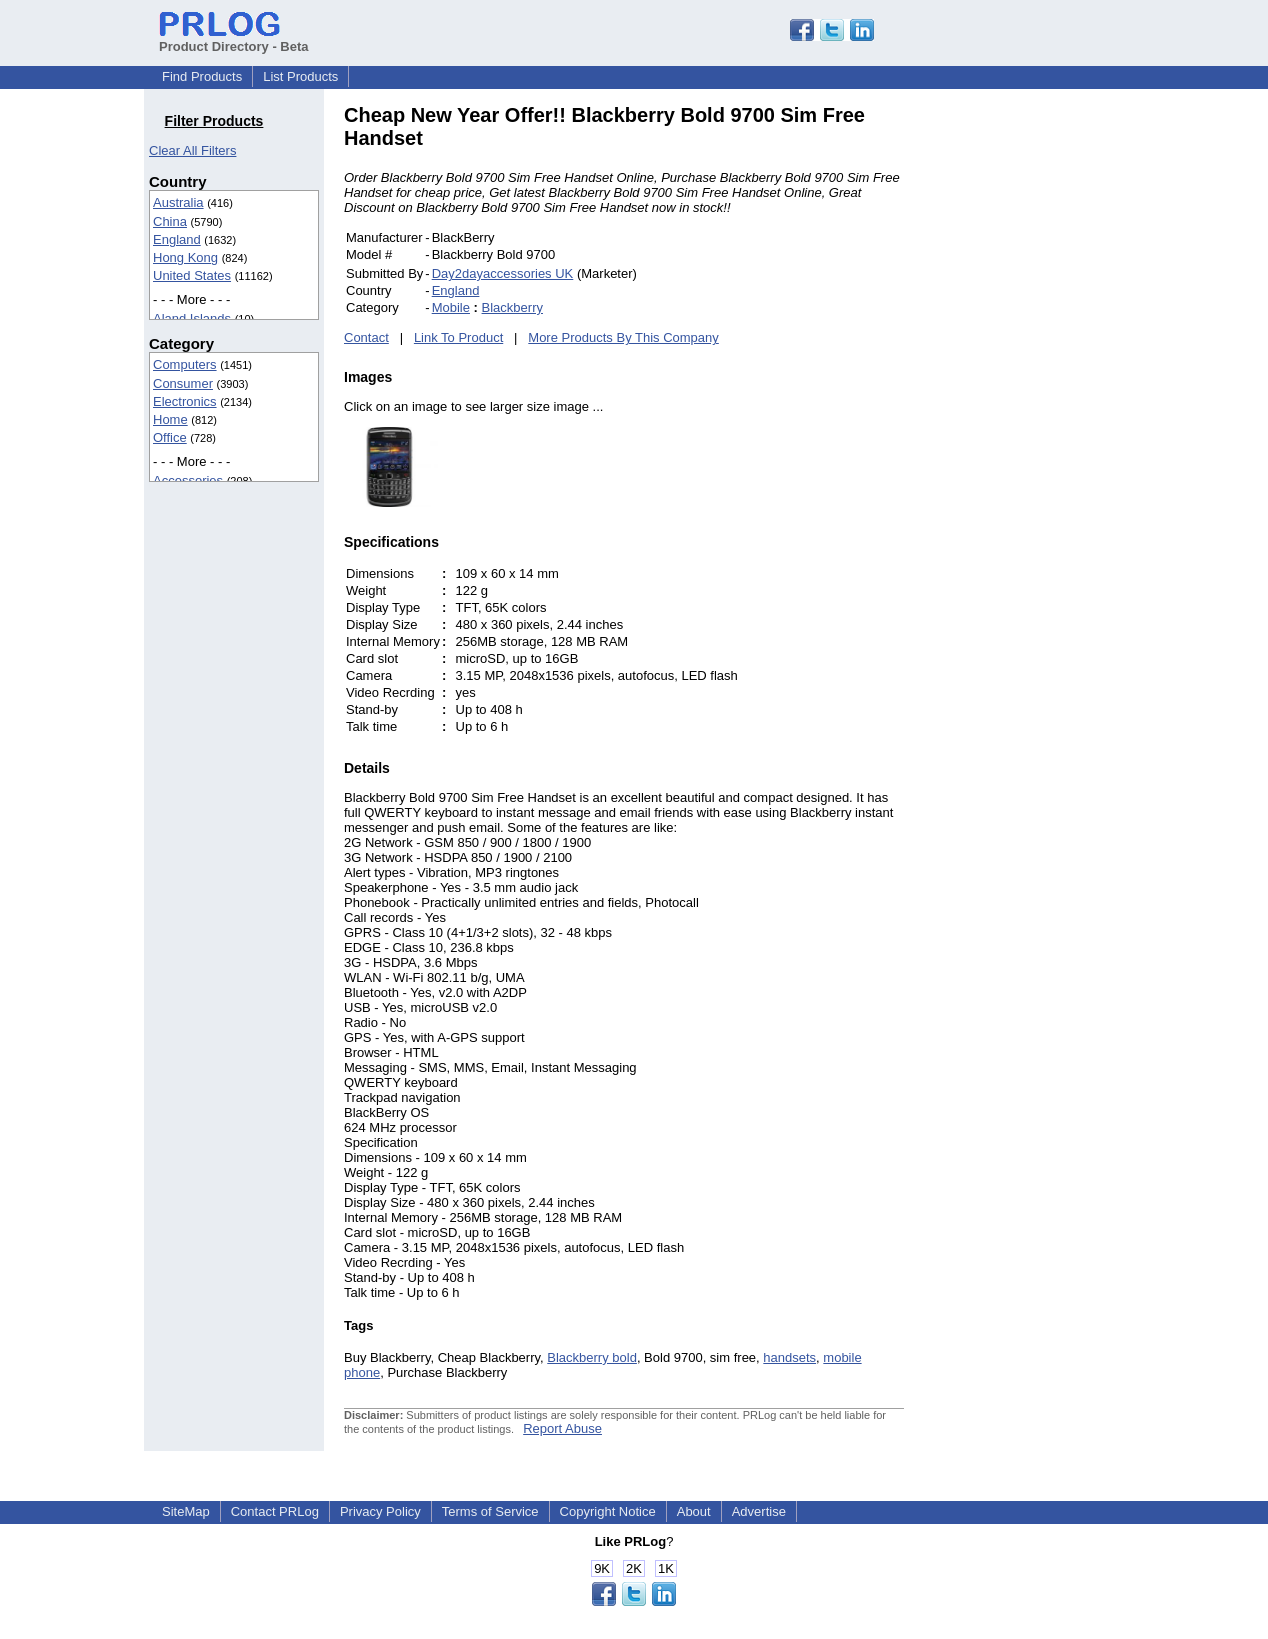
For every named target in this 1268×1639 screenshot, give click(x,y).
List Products (300, 76)
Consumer (183, 383)
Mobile (451, 307)
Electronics (185, 401)
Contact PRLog (275, 1511)
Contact (366, 337)
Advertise (759, 1511)
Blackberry (512, 307)
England (177, 239)
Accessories (188, 480)
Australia (178, 202)
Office (170, 437)
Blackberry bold (592, 1357)
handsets (789, 1357)
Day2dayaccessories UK (503, 273)
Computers (185, 364)
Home (170, 419)
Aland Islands (192, 318)
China (170, 221)
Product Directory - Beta (234, 39)
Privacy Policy (380, 1511)
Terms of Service (490, 1511)
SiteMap (186, 1511)
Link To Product (458, 337)
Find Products (202, 76)
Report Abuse (562, 1428)
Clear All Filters (192, 150)
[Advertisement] (1039, 404)
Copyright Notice (608, 1511)
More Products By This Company (623, 337)
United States (192, 275)
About (694, 1511)
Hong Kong (185, 257)
